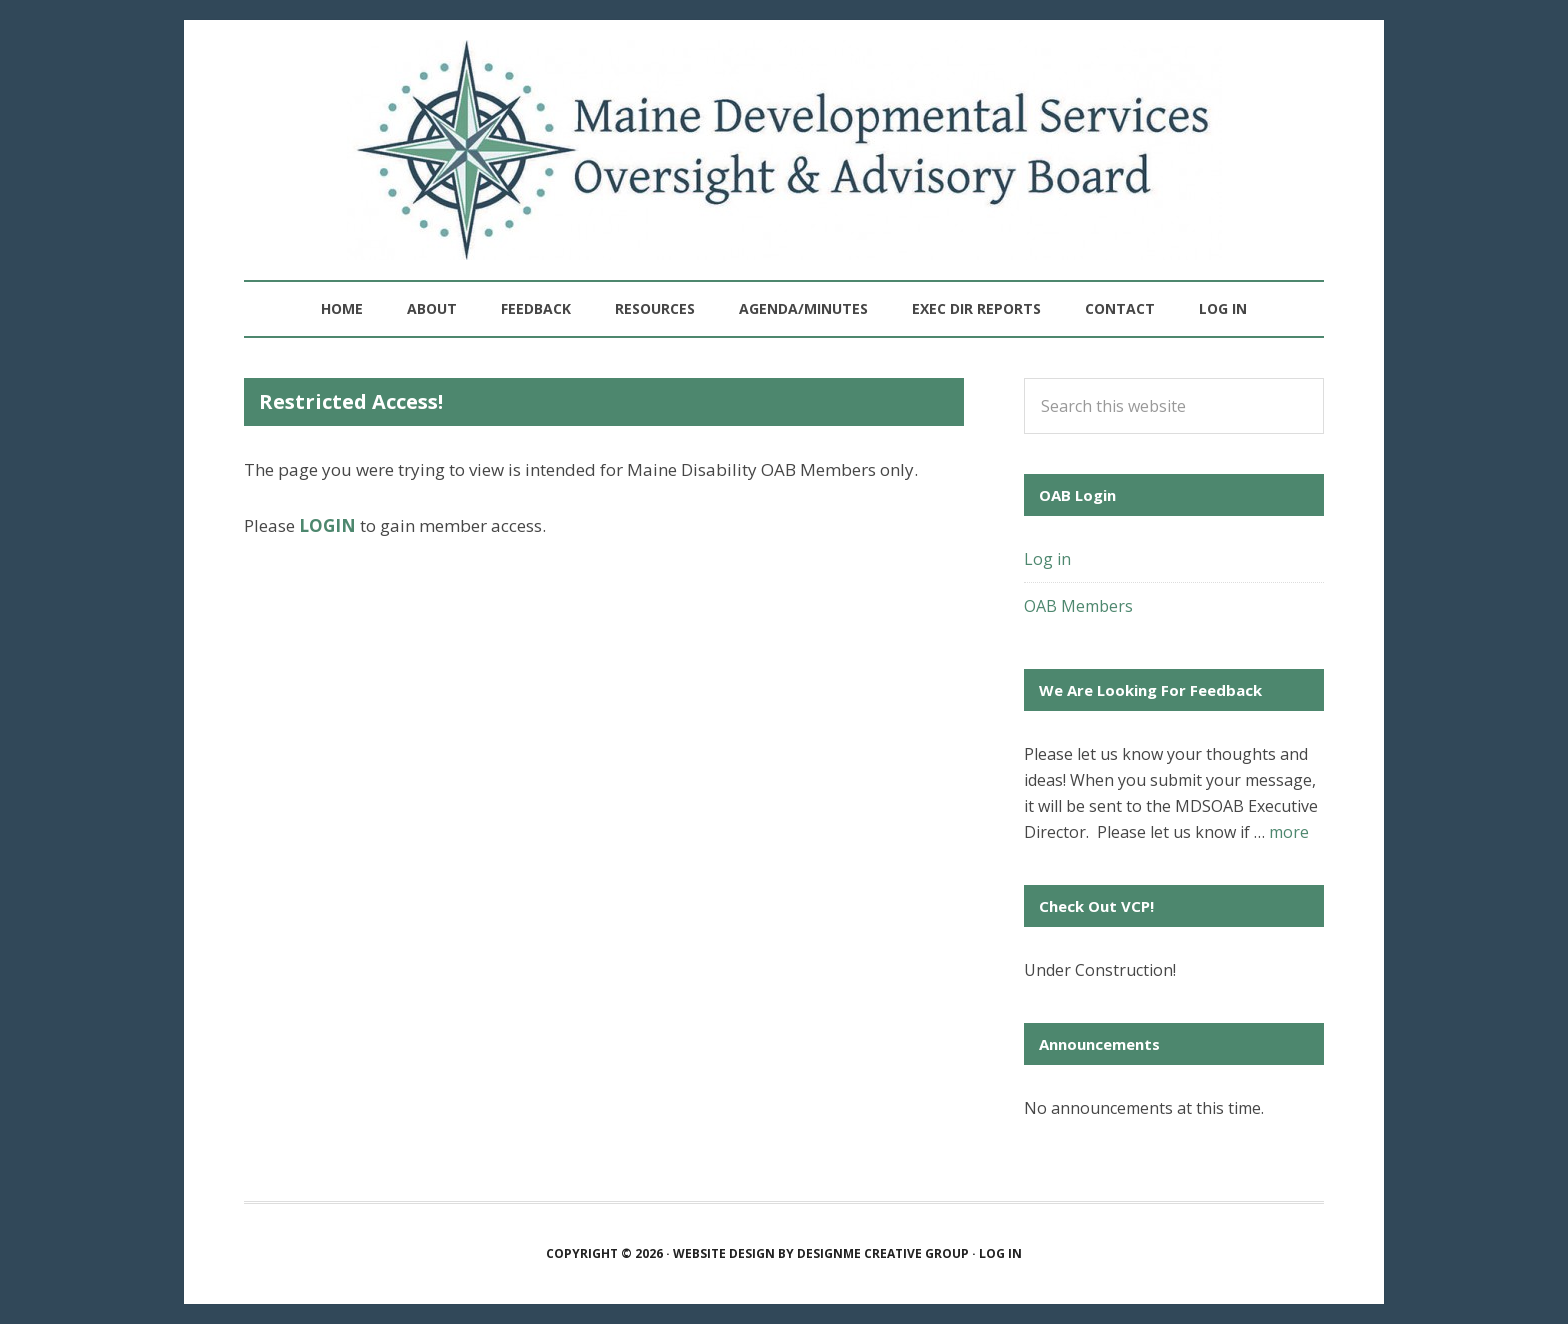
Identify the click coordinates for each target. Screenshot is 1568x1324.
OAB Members (1078, 606)
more (1289, 832)
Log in (1223, 308)
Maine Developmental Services (784, 150)
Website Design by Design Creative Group (821, 1253)
